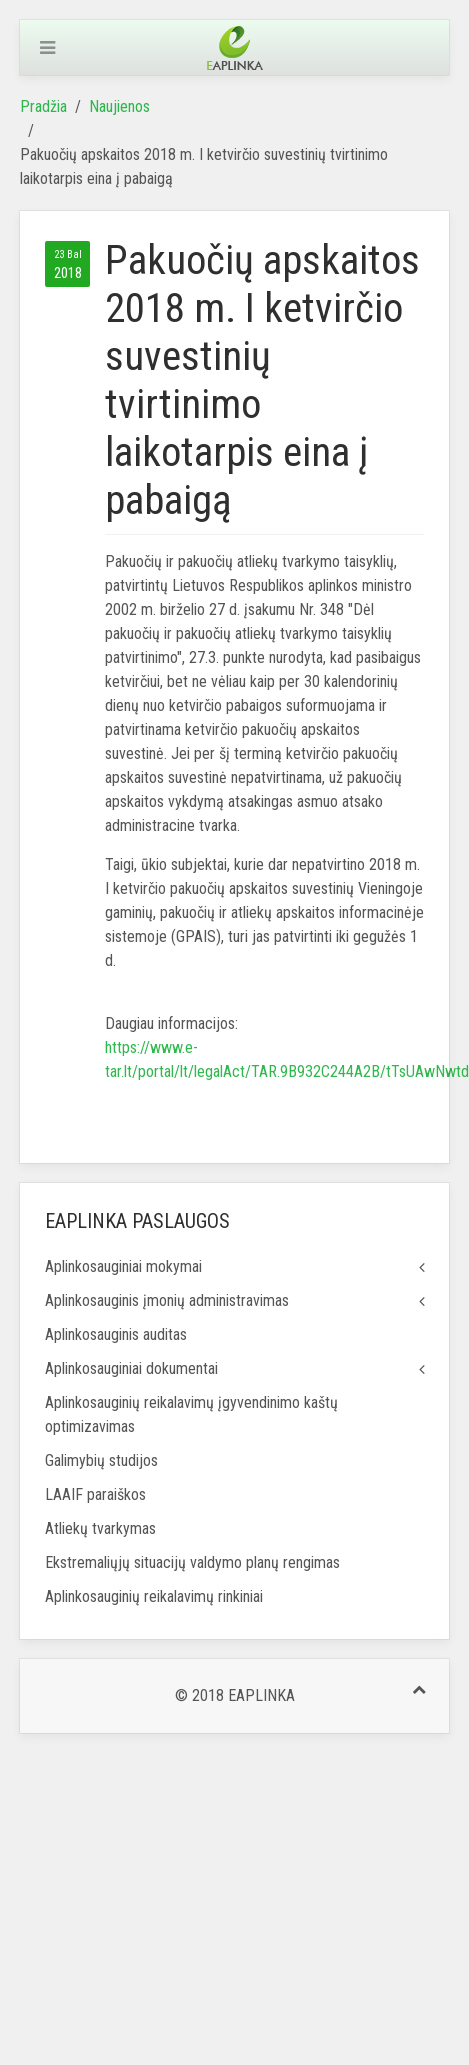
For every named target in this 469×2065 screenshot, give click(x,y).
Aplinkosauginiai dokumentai (131, 1368)
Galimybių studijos (101, 1460)
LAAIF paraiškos (95, 1494)
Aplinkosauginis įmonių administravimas (167, 1300)
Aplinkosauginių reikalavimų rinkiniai (154, 1596)
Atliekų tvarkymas (100, 1528)
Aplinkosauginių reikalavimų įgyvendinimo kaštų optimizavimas (191, 1414)
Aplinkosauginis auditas (116, 1334)
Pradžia (43, 106)
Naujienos (119, 106)
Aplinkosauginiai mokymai (123, 1266)
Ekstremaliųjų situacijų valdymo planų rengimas (192, 1562)
